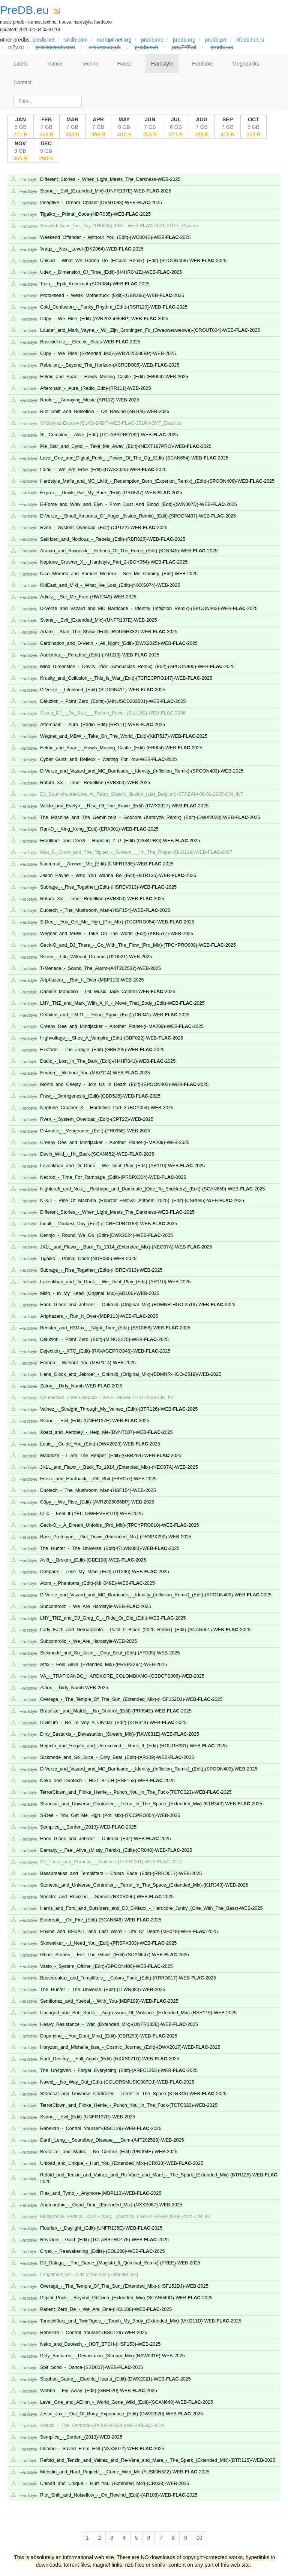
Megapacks (246, 64)
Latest (21, 64)
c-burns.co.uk (105, 47)
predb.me (152, 40)
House (124, 64)
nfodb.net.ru (250, 40)
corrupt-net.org (114, 40)
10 (199, 2538)
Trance (54, 64)
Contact (23, 82)
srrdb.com (75, 40)
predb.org (184, 40)
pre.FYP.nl (184, 47)
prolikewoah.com (55, 47)
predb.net (43, 40)
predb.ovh (146, 47)
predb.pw (216, 40)
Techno (89, 64)
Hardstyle (162, 64)
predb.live (221, 47)
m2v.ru (16, 47)
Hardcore (203, 64)
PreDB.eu (24, 10)
